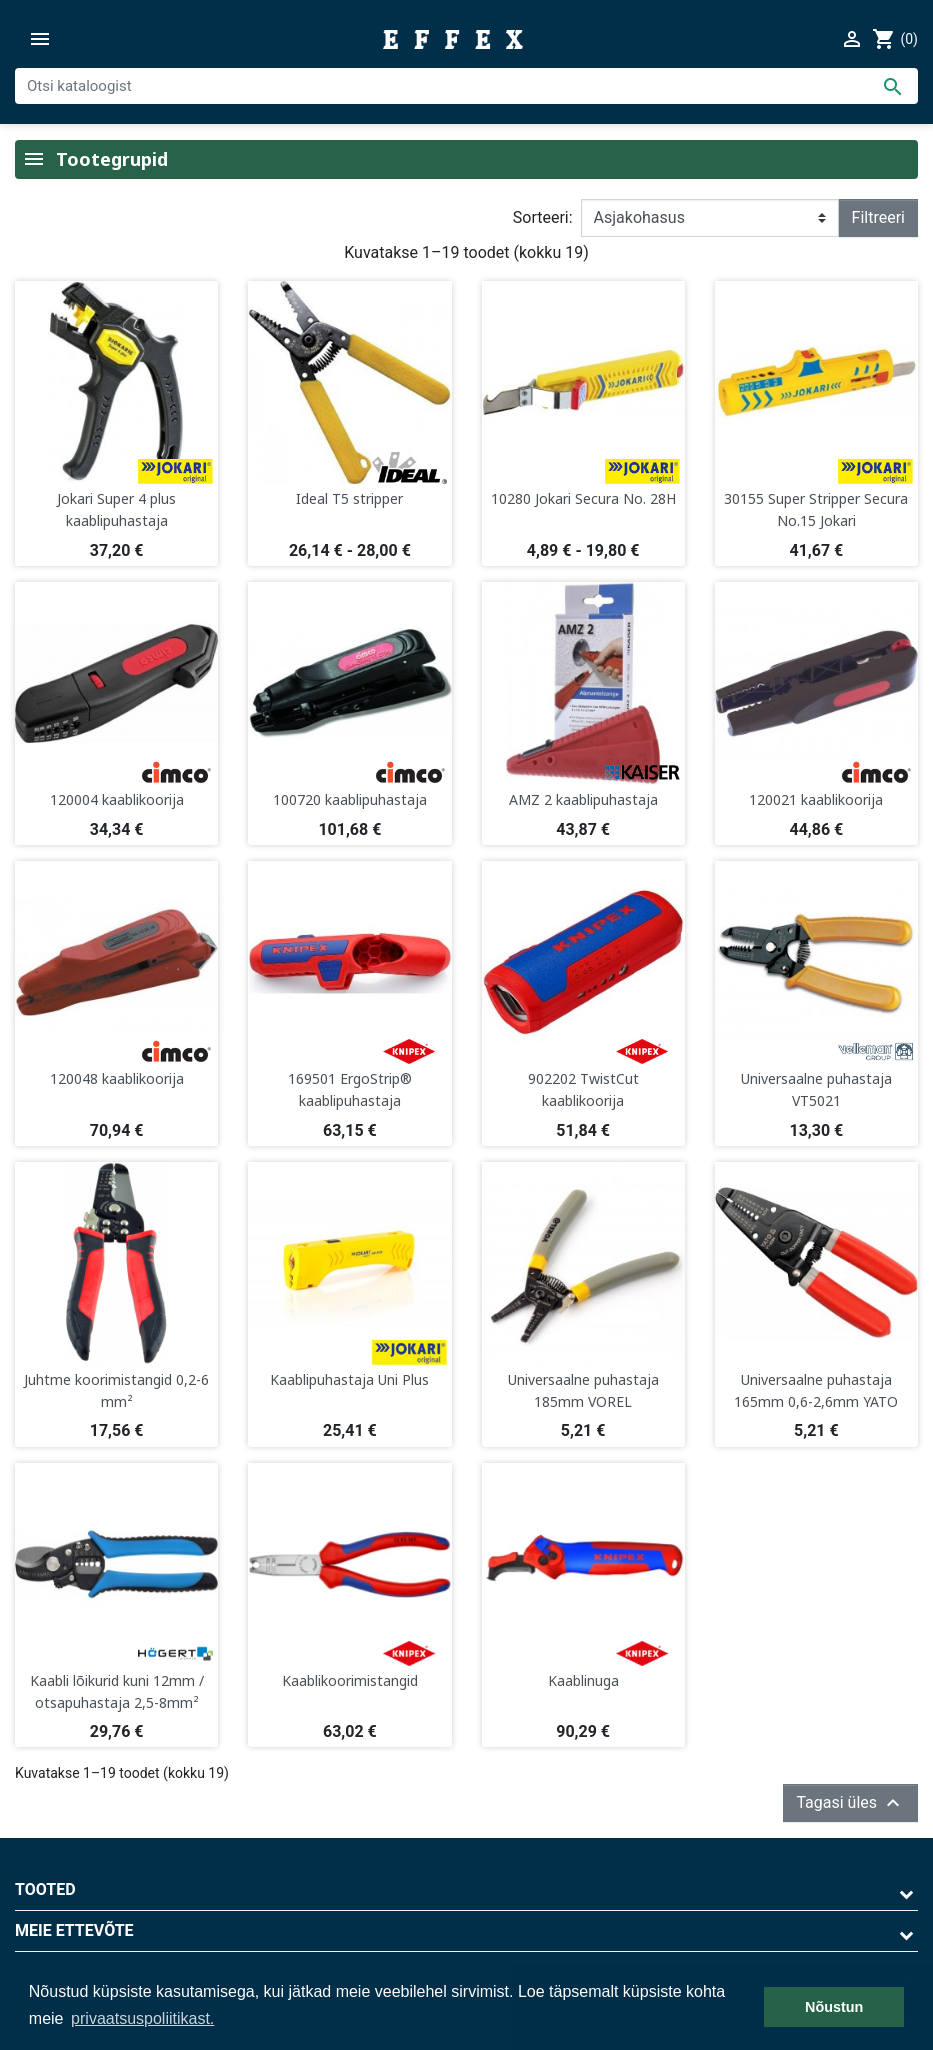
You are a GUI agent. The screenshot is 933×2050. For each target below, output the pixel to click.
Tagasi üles (850, 1803)
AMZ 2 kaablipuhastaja (583, 799)
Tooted (45, 1889)
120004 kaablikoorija (117, 799)
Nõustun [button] (834, 2007)
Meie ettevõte (74, 1930)
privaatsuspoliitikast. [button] (142, 2018)
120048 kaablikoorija (117, 1078)
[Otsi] (466, 86)
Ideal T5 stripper (349, 498)
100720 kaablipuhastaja (350, 799)
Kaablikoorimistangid (350, 1680)
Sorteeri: (543, 217)
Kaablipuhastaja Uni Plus (349, 1379)
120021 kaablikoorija (816, 799)
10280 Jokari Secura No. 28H (583, 498)
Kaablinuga (583, 1680)
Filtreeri (878, 217)
